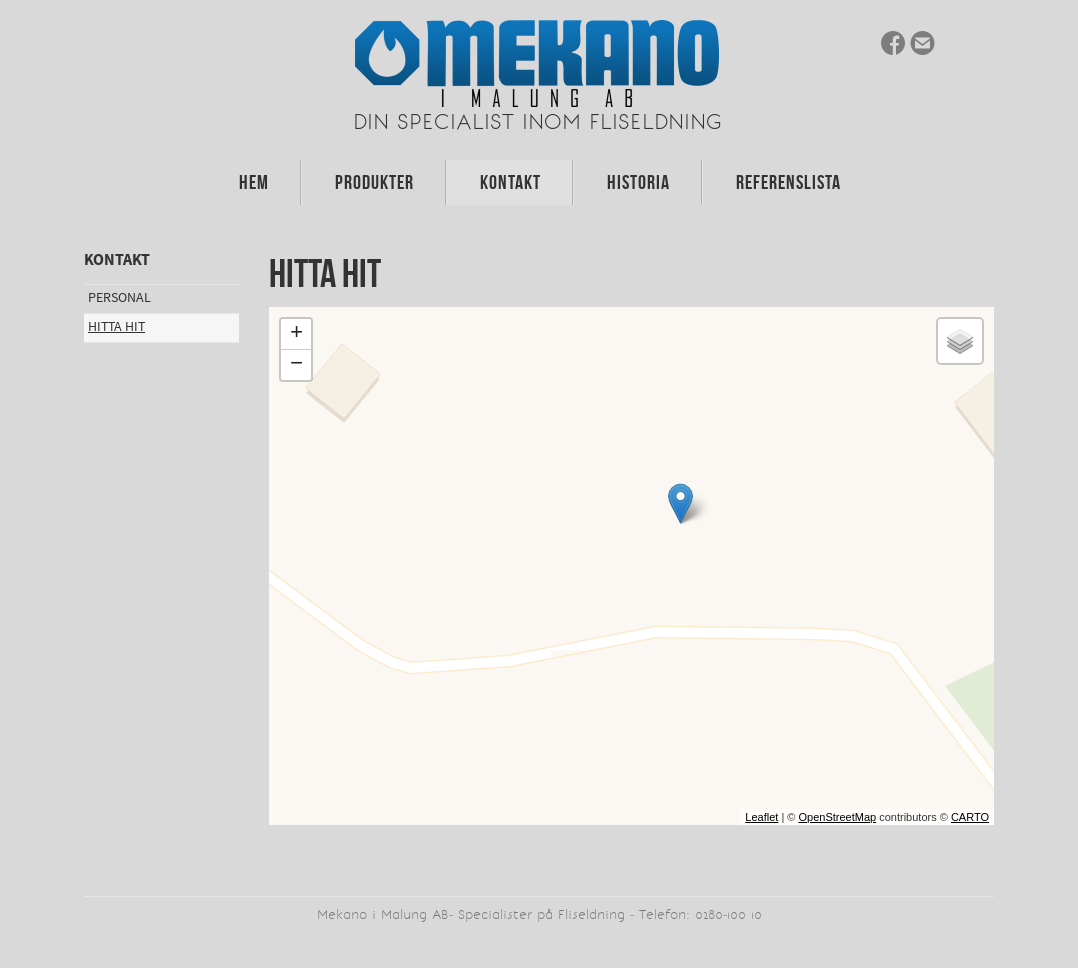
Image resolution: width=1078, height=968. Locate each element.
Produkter (374, 182)
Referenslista (788, 182)
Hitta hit (116, 327)
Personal (119, 298)
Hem (254, 182)
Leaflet (761, 817)
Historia (638, 182)
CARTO (970, 817)
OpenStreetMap (837, 817)
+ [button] (296, 334)
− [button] (296, 365)
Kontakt (510, 182)
